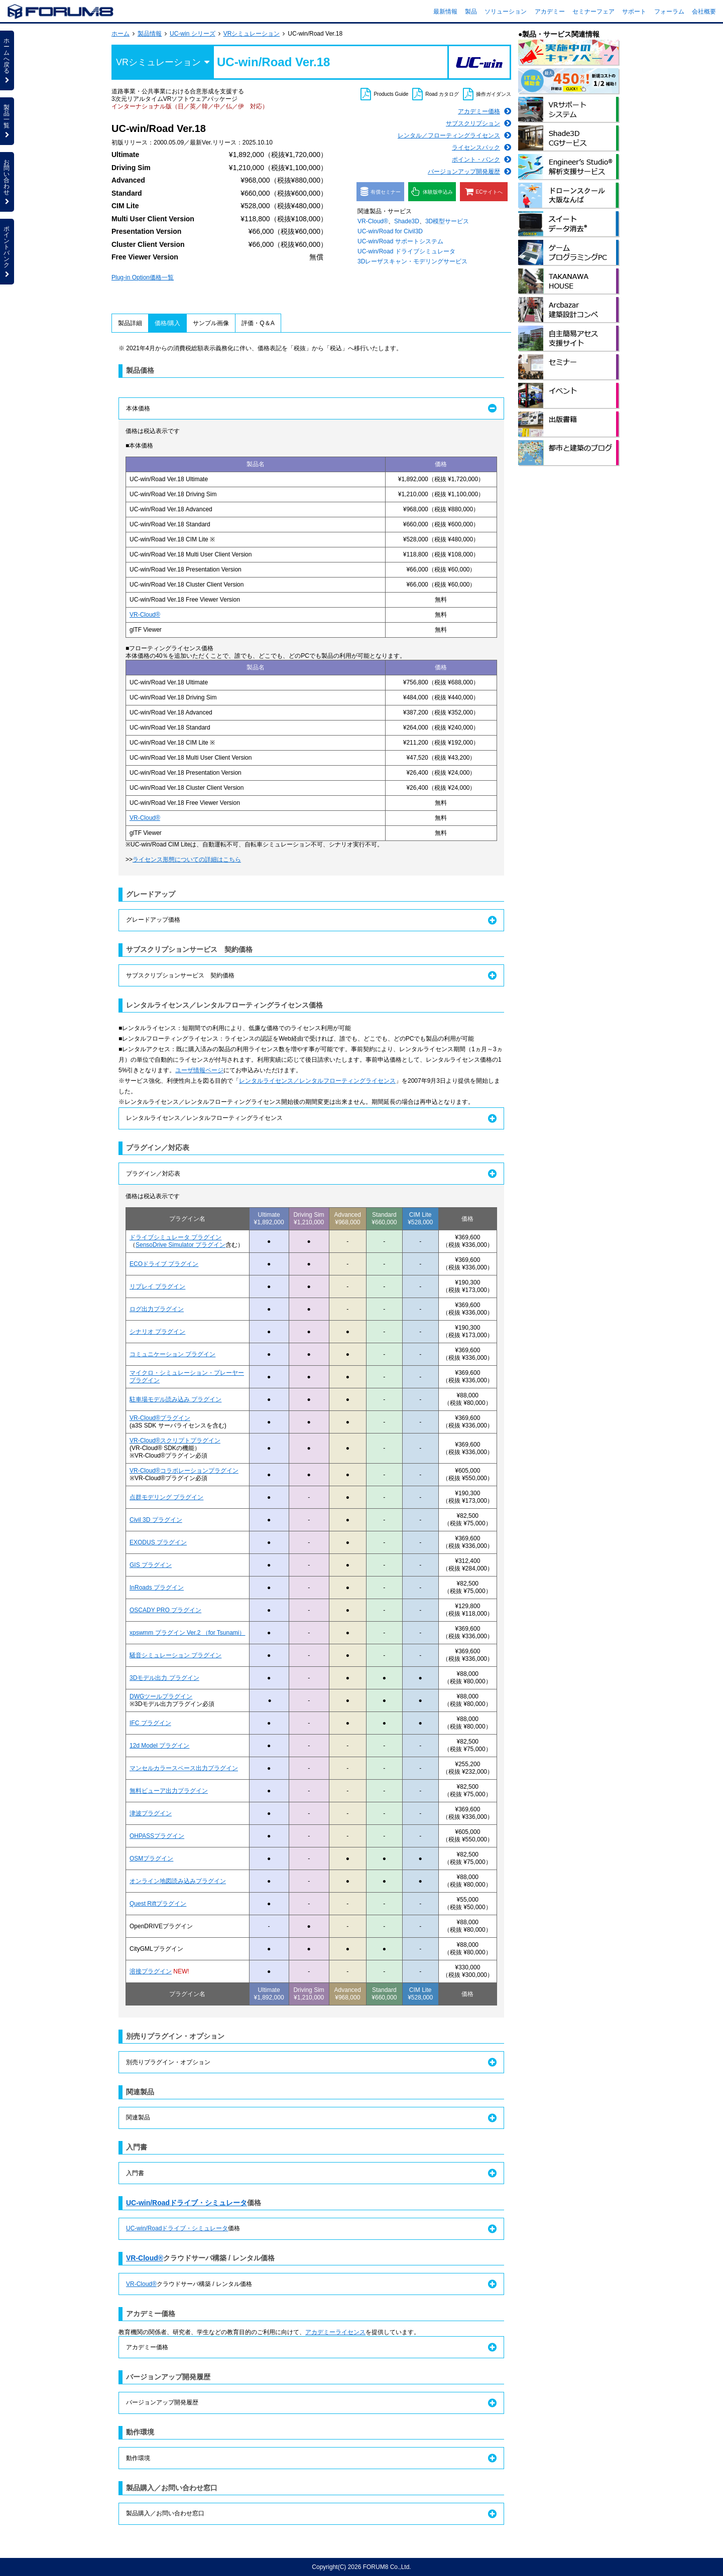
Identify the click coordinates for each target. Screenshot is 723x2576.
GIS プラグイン (151, 1564)
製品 (471, 12)
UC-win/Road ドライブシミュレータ (406, 251)
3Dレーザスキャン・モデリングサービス (412, 261)
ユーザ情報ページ (199, 1070)
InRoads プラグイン (157, 1587)
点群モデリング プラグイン (166, 1497)
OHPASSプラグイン (157, 1835)
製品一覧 (7, 121)
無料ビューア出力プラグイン (169, 1790)
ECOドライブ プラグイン (164, 1263)
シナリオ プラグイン (157, 1331)
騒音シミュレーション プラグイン (175, 1655)
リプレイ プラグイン (157, 1286)
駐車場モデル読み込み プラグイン (175, 1399)
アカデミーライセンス (335, 2332)
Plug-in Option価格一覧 (142, 277)
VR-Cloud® (372, 221)
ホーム (120, 34)
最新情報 (445, 12)
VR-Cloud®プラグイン (160, 1417)
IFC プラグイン (150, 1723)
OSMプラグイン (151, 1858)
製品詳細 (130, 323)
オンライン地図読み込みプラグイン (178, 1881)
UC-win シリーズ (192, 34)
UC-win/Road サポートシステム (400, 241)
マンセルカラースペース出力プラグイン (184, 1768)
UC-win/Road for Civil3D (390, 231)
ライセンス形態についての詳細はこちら (187, 859)
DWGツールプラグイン (161, 1696)
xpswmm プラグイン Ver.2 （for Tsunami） (188, 1632)
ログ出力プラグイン (157, 1309)
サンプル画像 (211, 323)
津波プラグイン (151, 1813)
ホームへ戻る (7, 60)
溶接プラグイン (151, 1971)
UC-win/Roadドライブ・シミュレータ (186, 2203)
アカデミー (550, 12)
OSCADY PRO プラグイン (165, 1610)
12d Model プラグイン (159, 1745)
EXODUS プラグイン (158, 1542)
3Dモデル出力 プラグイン (164, 1677)
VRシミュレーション (251, 34)
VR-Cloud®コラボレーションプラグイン (184, 1470)
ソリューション (506, 12)
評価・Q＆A (258, 323)
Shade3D (406, 221)
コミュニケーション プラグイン (172, 1354)
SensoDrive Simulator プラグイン (180, 1244)
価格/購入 (167, 323)
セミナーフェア (593, 12)
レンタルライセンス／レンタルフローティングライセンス (317, 1080)
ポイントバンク (7, 251)
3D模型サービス (447, 221)
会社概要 (704, 12)
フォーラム (669, 12)
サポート (634, 12)
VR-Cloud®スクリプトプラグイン (175, 1440)
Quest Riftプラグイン (158, 1903)
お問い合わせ (7, 182)
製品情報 (150, 34)
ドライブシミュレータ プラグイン (175, 1237)
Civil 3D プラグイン (156, 1519)
